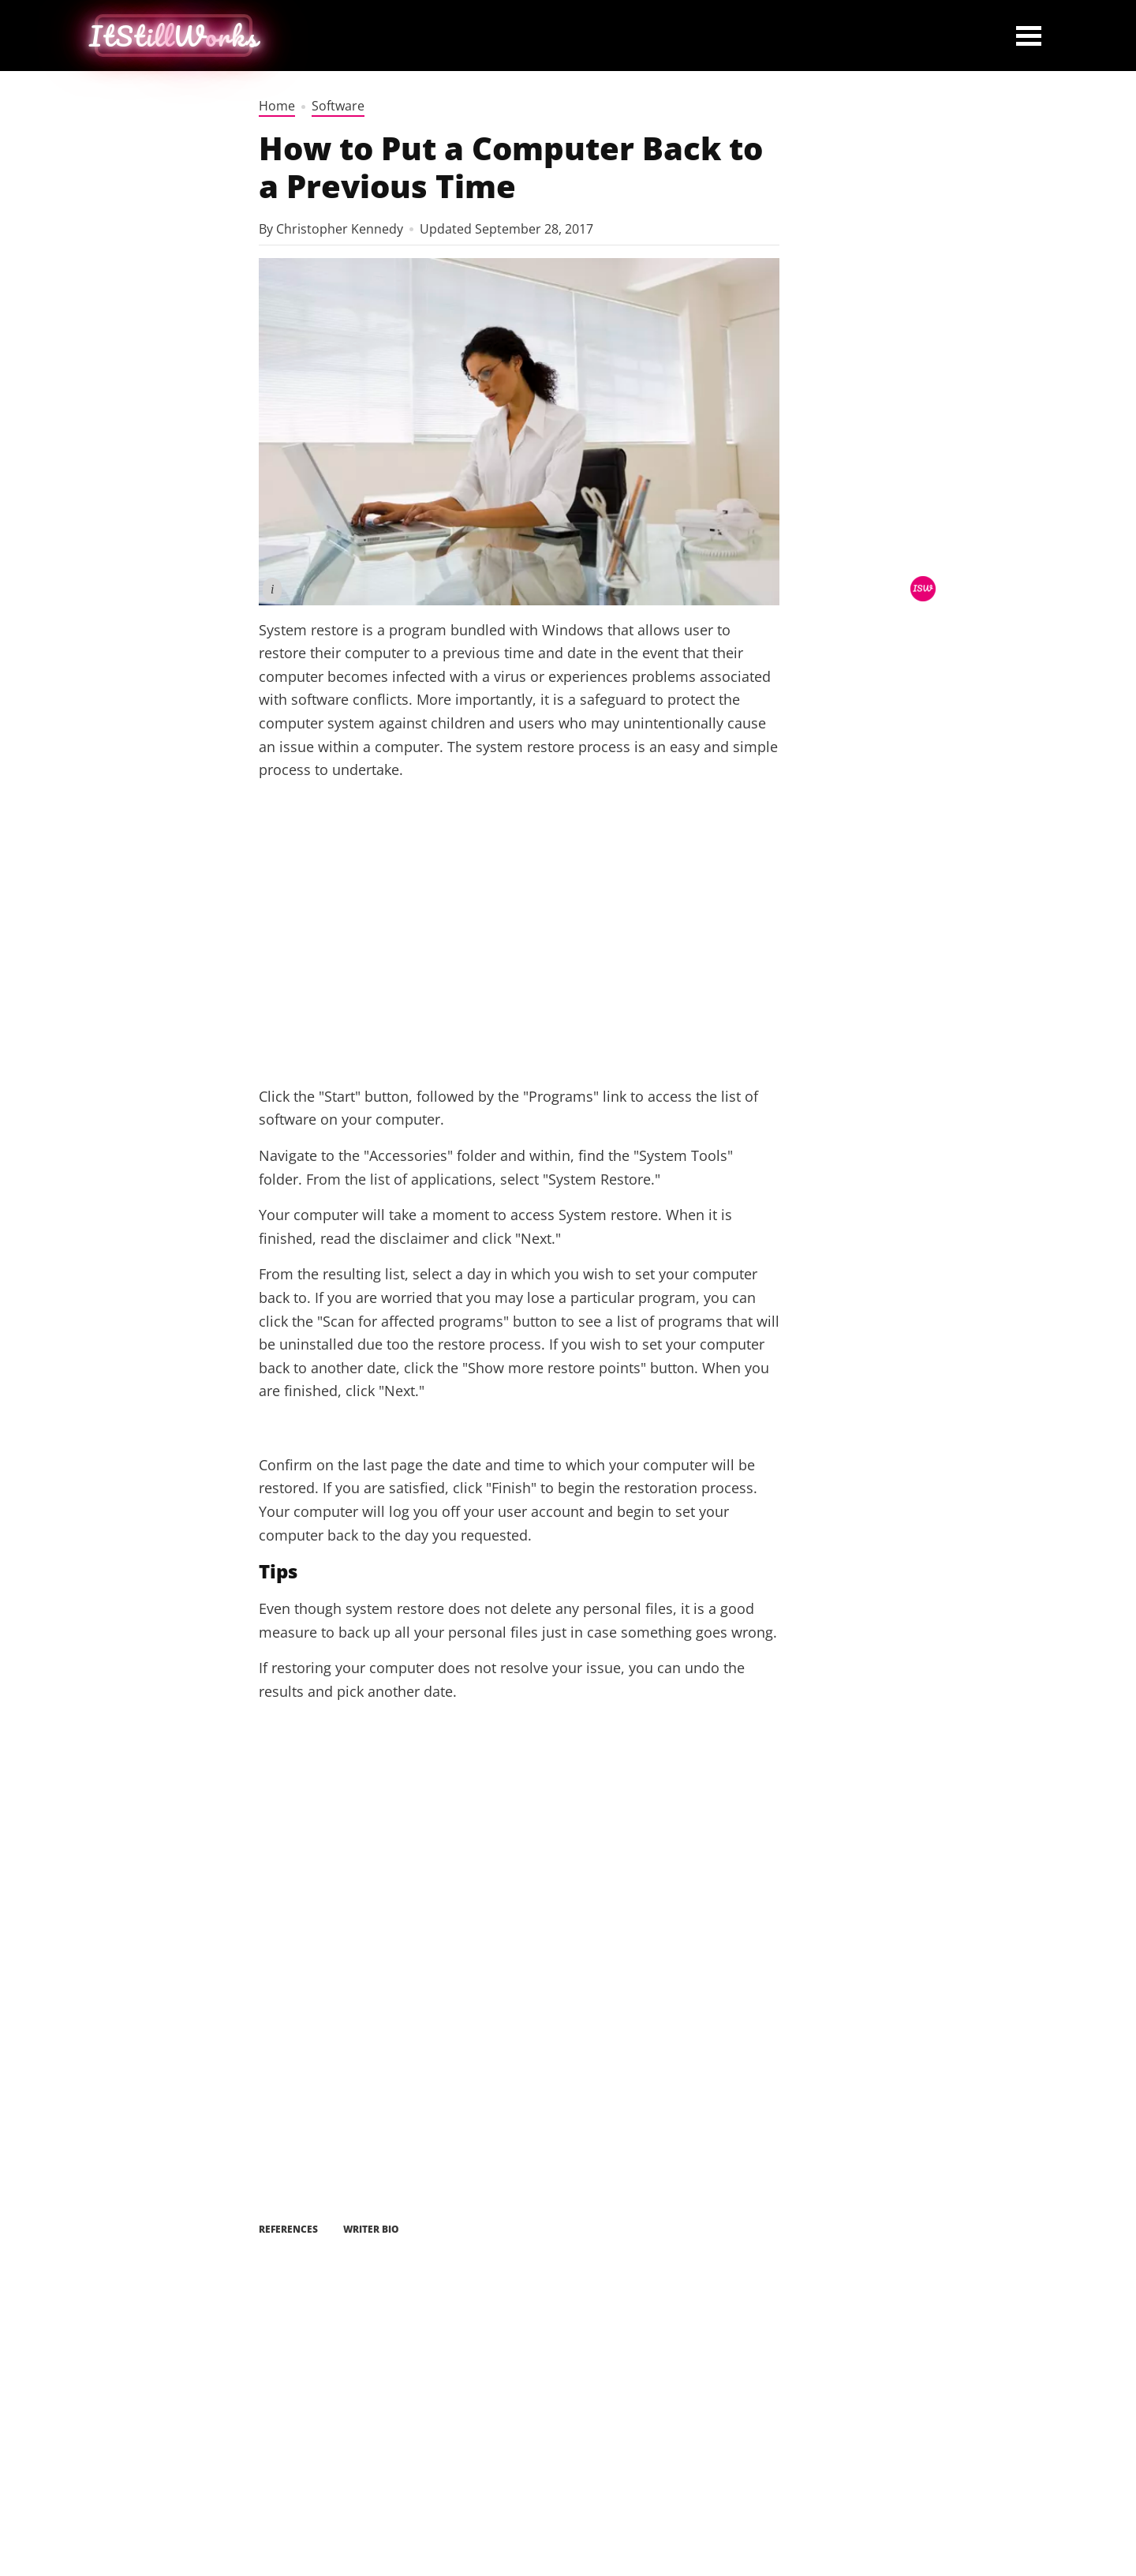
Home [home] (277, 105)
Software (338, 105)
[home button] (173, 35)
